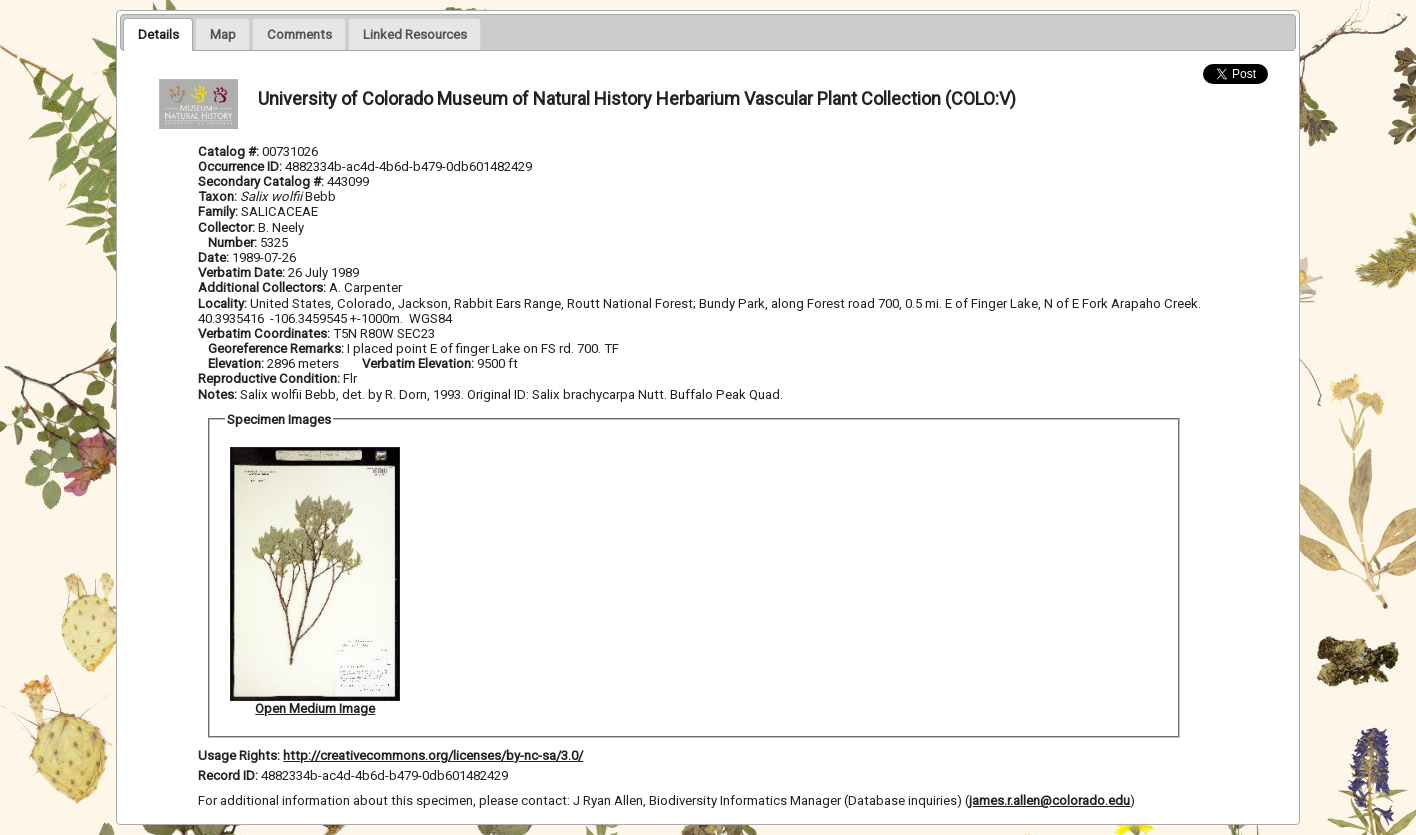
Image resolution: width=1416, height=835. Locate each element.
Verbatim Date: (241, 272)
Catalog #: (230, 151)
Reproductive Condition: (269, 378)
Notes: (217, 394)
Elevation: (237, 363)
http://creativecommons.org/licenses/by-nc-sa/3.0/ (433, 755)
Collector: (228, 227)
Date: (213, 257)
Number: (234, 242)
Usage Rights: (239, 755)
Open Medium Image (315, 708)
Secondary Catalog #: (262, 181)
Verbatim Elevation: (419, 363)
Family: (218, 211)
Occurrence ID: (241, 166)
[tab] (157, 34)
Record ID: (229, 775)
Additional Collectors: (263, 287)
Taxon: (217, 196)
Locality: (222, 303)
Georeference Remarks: (277, 348)
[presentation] (157, 34)
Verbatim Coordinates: (265, 333)
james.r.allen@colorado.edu (1049, 800)
